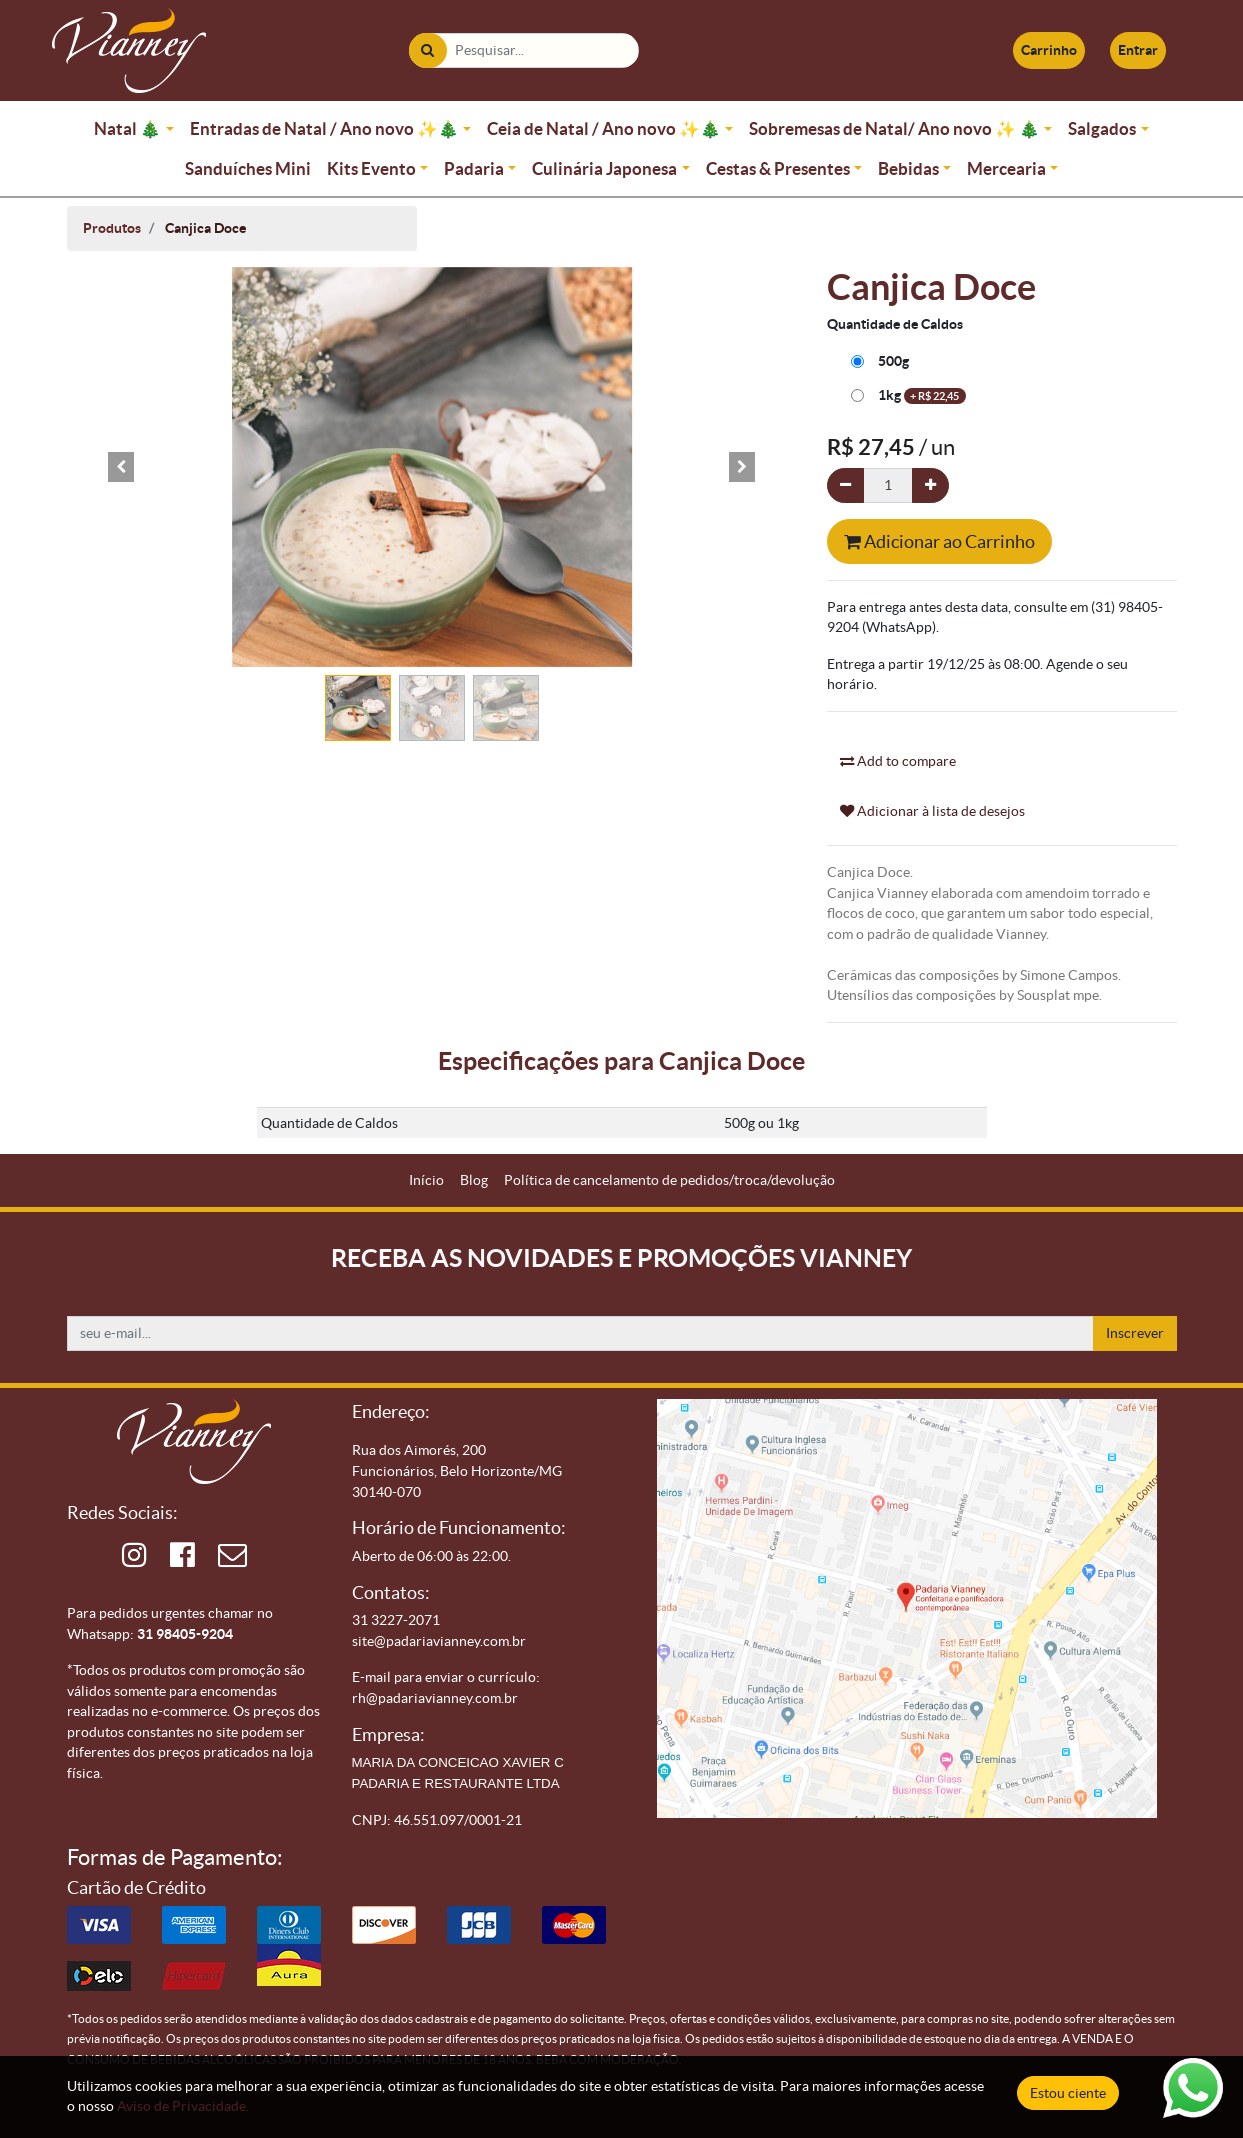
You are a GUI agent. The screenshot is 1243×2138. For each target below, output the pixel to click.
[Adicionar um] (930, 485)
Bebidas (908, 168)
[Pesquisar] (427, 50)
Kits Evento (371, 168)
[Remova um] (845, 485)
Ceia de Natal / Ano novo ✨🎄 (604, 128)
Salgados (1102, 128)
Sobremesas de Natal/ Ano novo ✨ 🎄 (894, 128)
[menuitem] (426, 1180)
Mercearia (1006, 168)
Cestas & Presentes (778, 168)
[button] (122, 467)
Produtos (112, 228)
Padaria (474, 168)
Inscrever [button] (1135, 1333)
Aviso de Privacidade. (183, 2106)
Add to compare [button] (898, 761)
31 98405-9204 (185, 1634)
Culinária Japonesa (604, 168)
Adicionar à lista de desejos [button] (932, 811)
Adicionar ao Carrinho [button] (939, 541)
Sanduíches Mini (248, 168)
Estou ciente (1068, 2093)
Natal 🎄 (127, 128)
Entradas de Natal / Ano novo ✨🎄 (324, 128)
